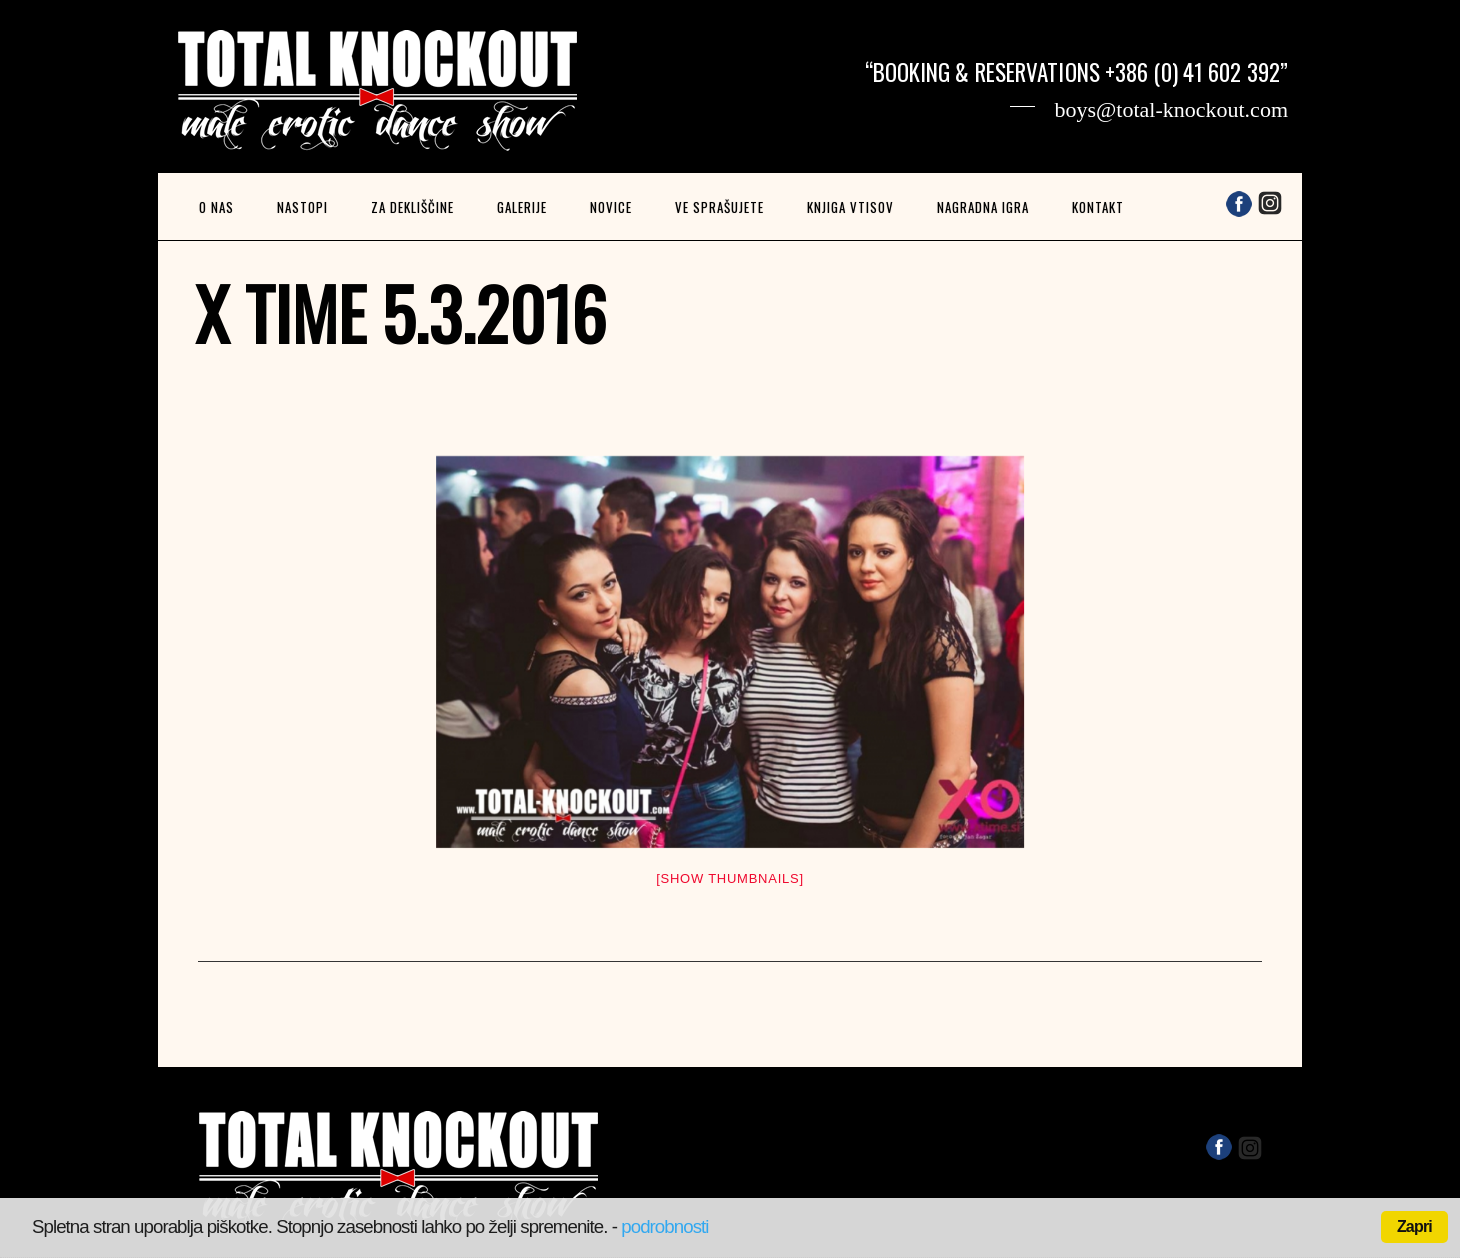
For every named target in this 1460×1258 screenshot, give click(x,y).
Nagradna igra (983, 207)
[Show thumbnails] (730, 878)
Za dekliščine (412, 207)
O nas (216, 207)
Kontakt (1098, 207)
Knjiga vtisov (850, 207)
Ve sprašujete (719, 207)
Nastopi (302, 207)
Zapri (1414, 1226)
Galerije (522, 207)
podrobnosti (664, 1226)
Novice (611, 207)
